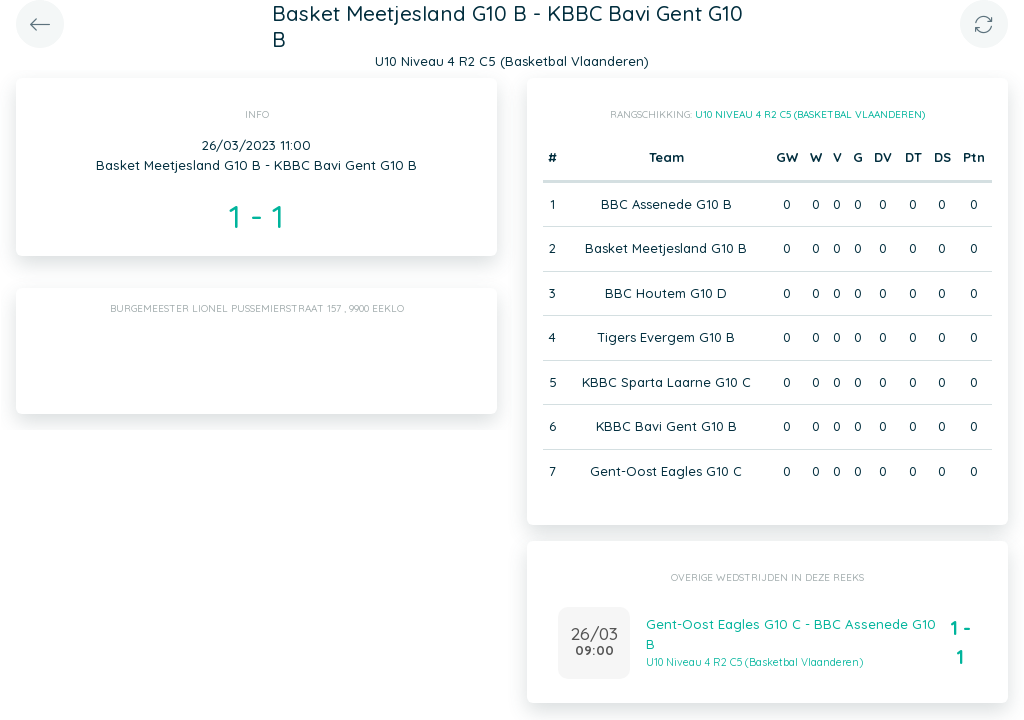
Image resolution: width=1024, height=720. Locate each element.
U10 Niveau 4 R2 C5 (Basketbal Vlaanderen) (810, 114)
